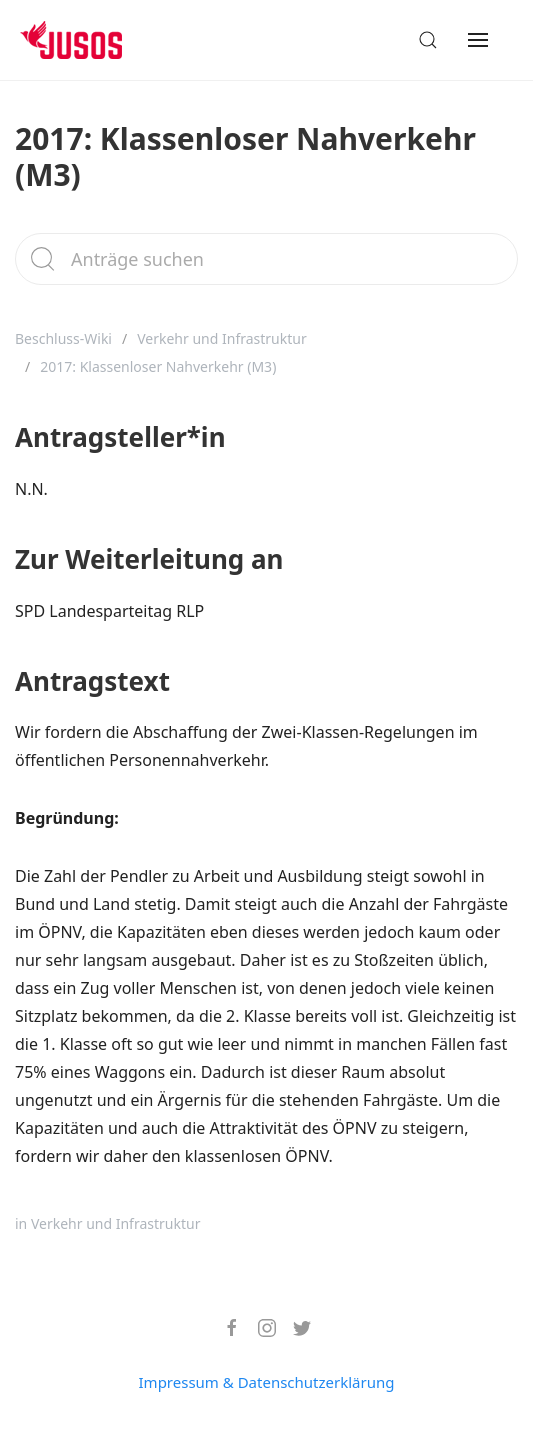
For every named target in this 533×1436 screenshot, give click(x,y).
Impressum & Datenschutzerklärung (267, 1382)
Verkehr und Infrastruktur (222, 338)
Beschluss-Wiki (63, 338)
